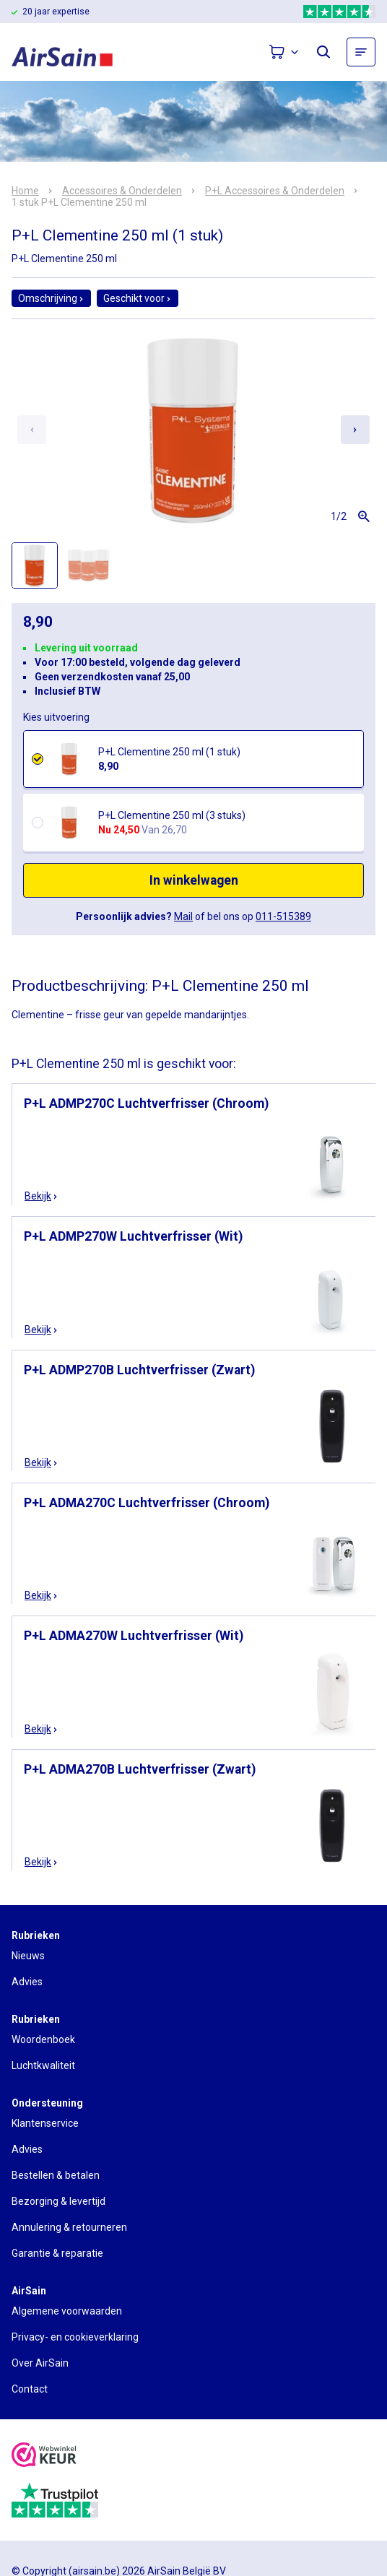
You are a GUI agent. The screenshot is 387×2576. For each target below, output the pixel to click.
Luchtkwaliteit (43, 2065)
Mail (183, 916)
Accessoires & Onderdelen (122, 190)
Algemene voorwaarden (67, 2311)
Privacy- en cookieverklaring (75, 2337)
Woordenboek (43, 2039)
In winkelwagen (193, 880)
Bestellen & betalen (56, 2175)
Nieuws (28, 1955)
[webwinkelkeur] (44, 2456)
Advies (27, 1981)
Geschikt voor (137, 298)
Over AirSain (40, 2363)
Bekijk (41, 1196)
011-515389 (283, 916)
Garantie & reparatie (57, 2253)
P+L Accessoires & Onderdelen (274, 190)
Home (25, 190)
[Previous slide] (31, 429)
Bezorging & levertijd (58, 2201)
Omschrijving (51, 298)
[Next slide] (355, 429)
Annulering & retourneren (69, 2227)
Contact (30, 2389)
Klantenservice (45, 2123)
